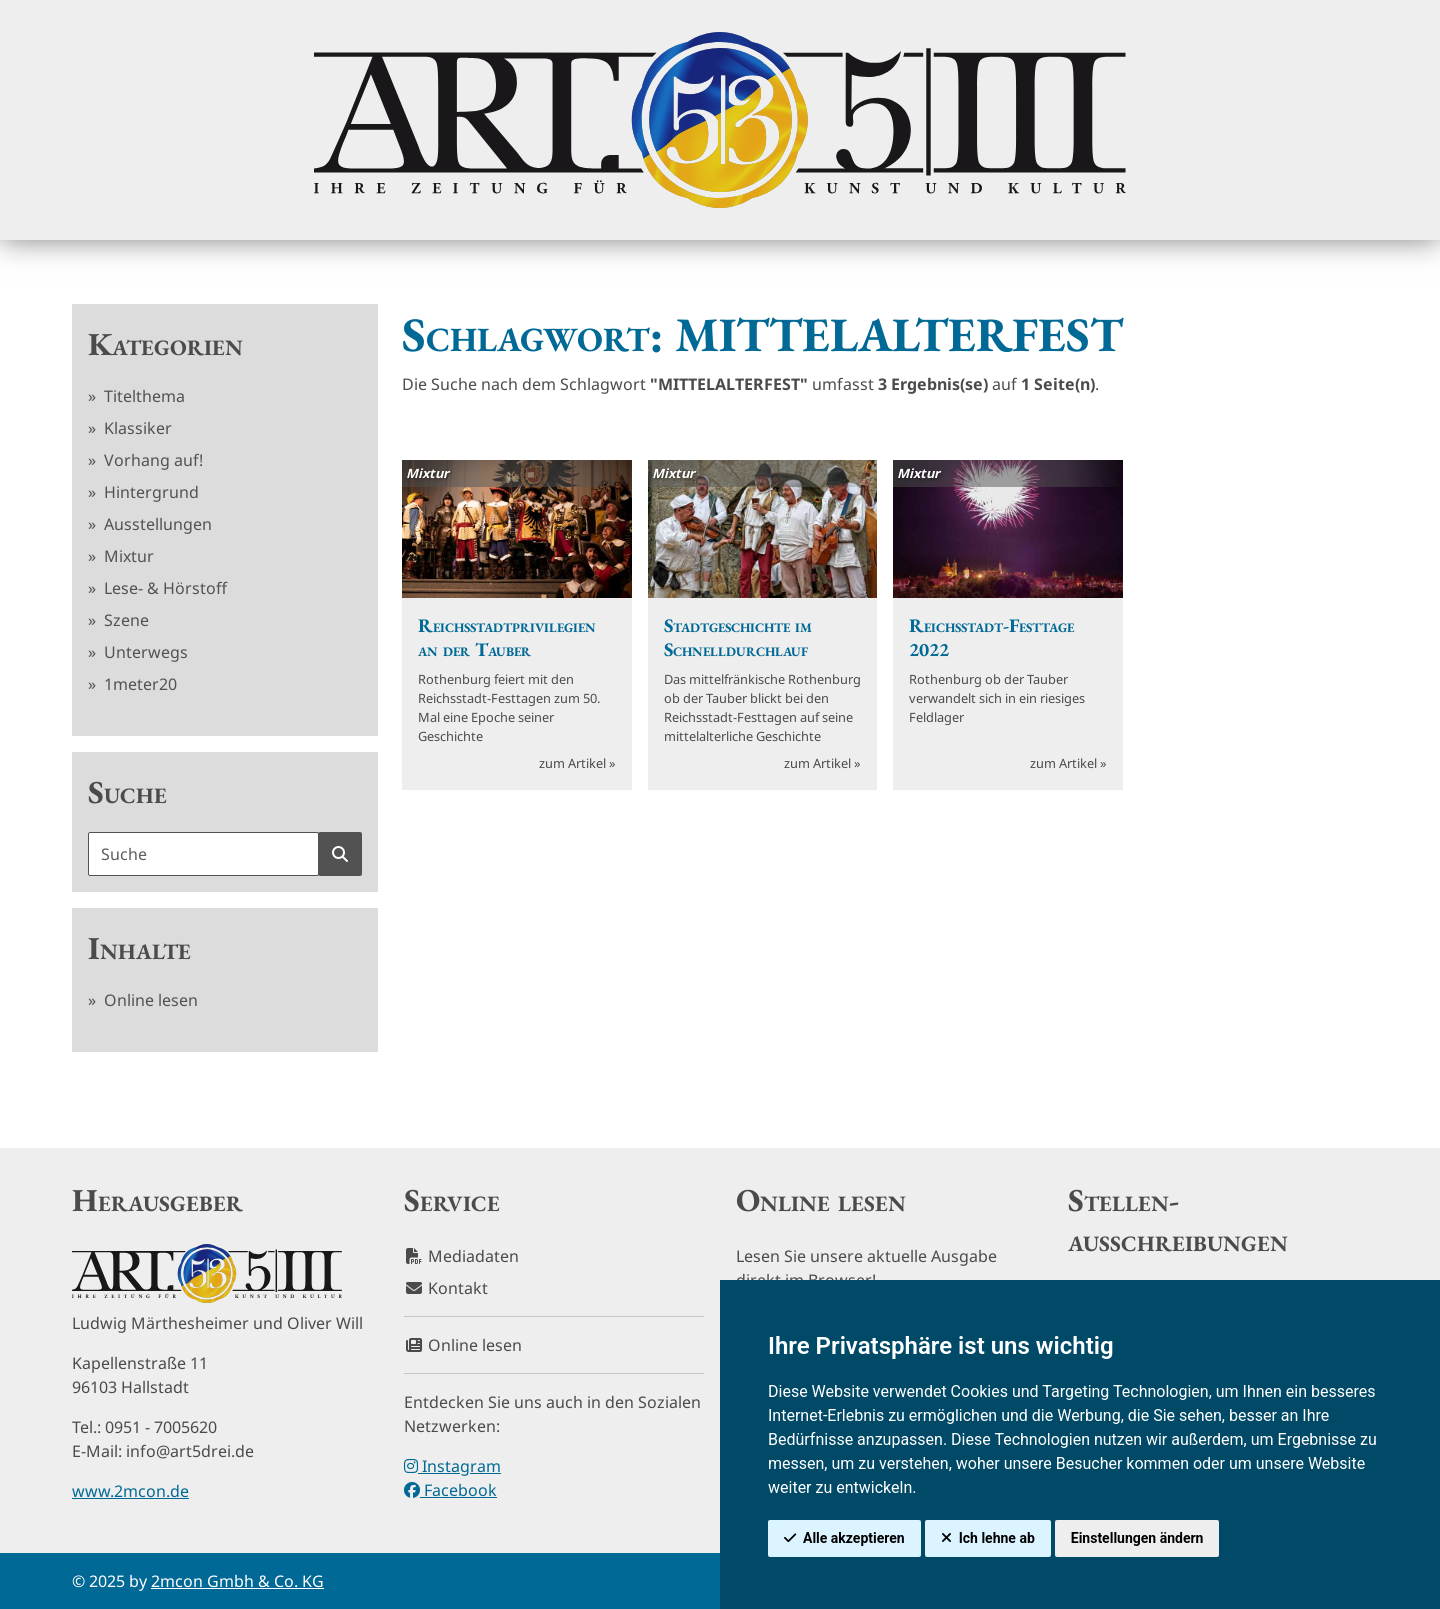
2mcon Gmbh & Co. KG (237, 1581)
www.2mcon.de (130, 1491)
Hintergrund (149, 492)
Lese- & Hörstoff (163, 588)
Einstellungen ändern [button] (1137, 1538)
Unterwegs (144, 652)
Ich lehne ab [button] (997, 1538)
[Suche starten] (340, 854)
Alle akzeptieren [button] (854, 1538)
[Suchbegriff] (203, 854)
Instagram (452, 1466)
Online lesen (149, 1000)
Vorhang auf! (151, 460)
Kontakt (446, 1288)
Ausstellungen (156, 524)
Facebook (450, 1490)
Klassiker (136, 428)
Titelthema (142, 396)
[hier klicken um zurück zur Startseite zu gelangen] (720, 120)
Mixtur (127, 556)
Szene (124, 620)
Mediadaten (461, 1256)
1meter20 (138, 684)
